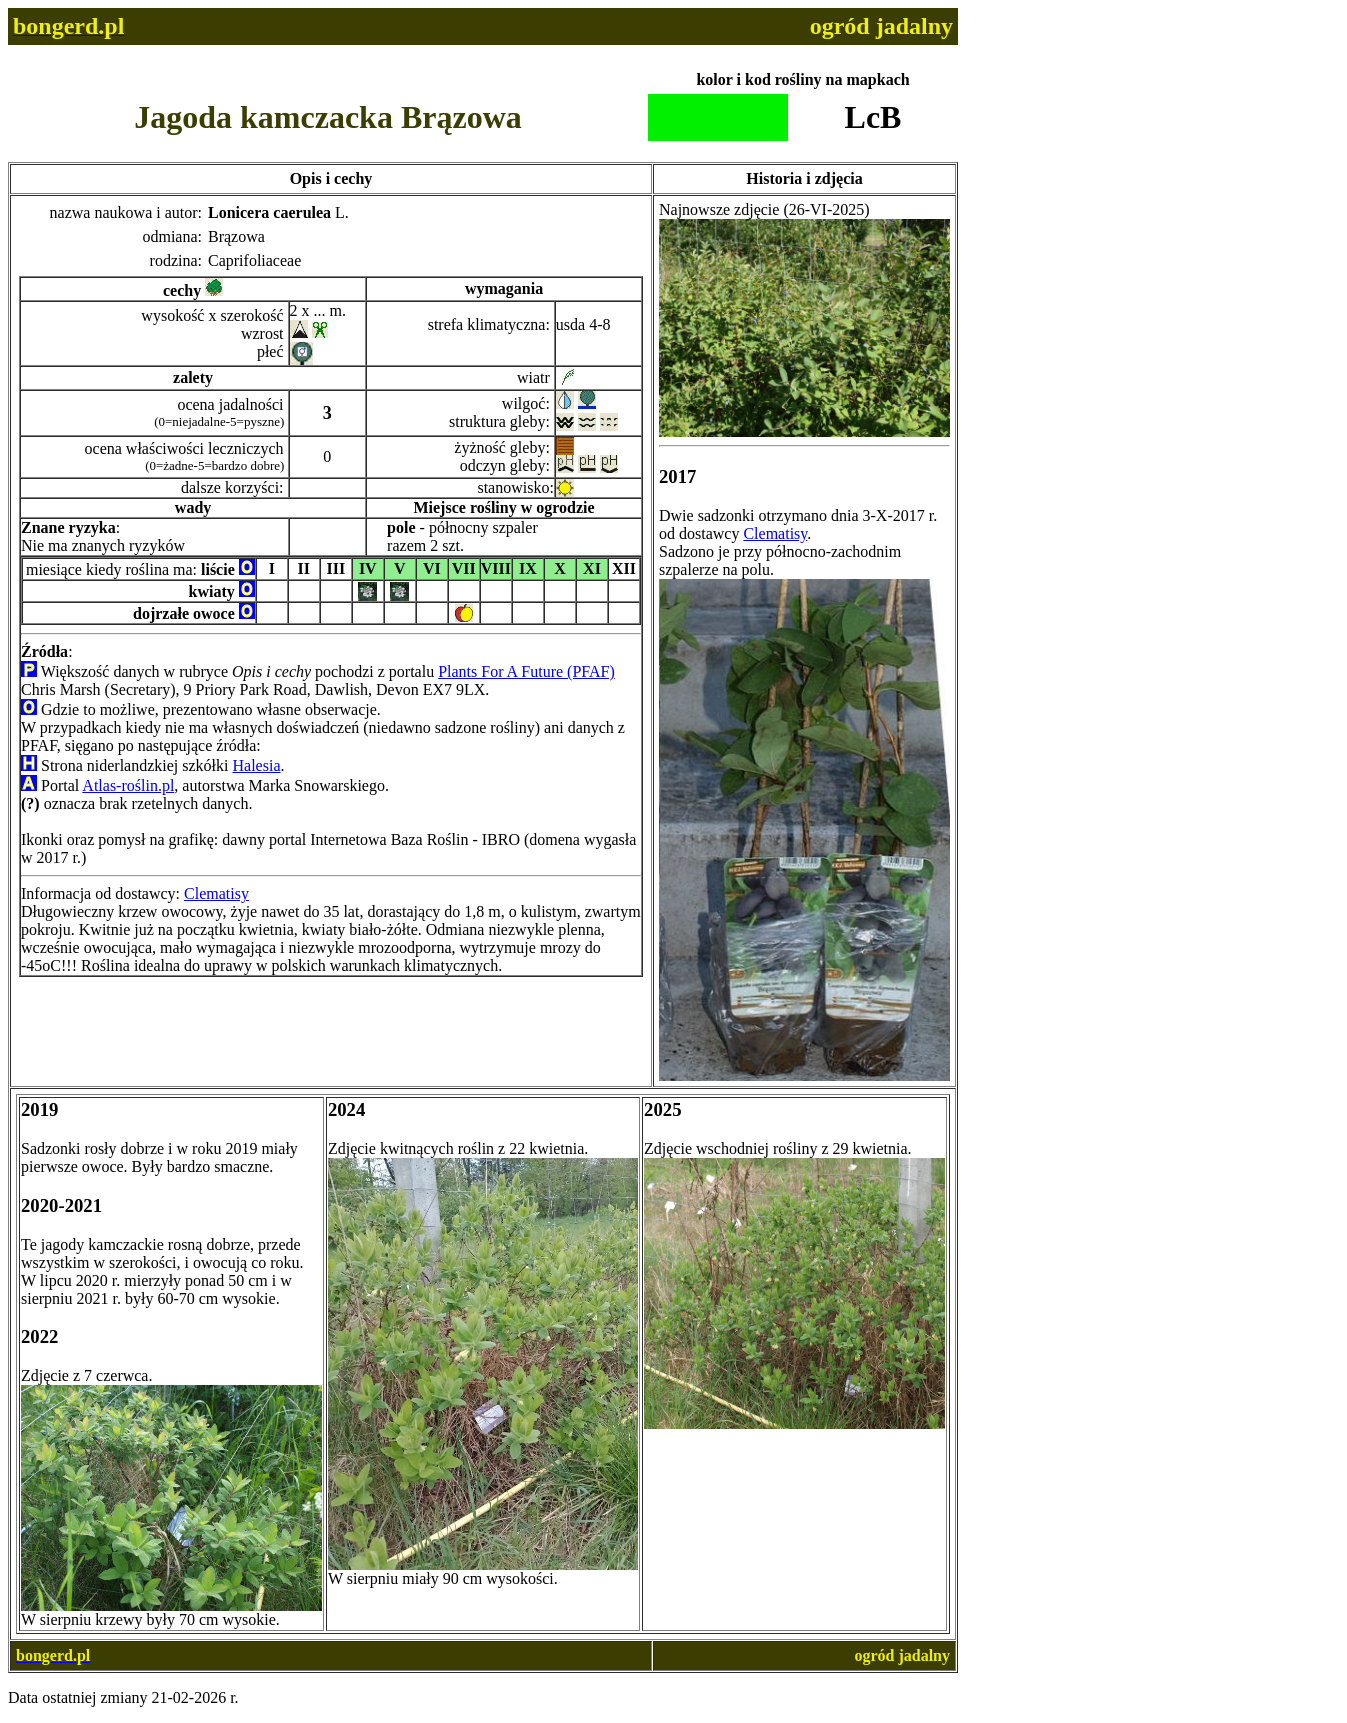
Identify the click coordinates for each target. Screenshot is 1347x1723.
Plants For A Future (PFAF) (526, 671)
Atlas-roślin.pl (128, 785)
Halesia (257, 765)
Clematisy (216, 893)
